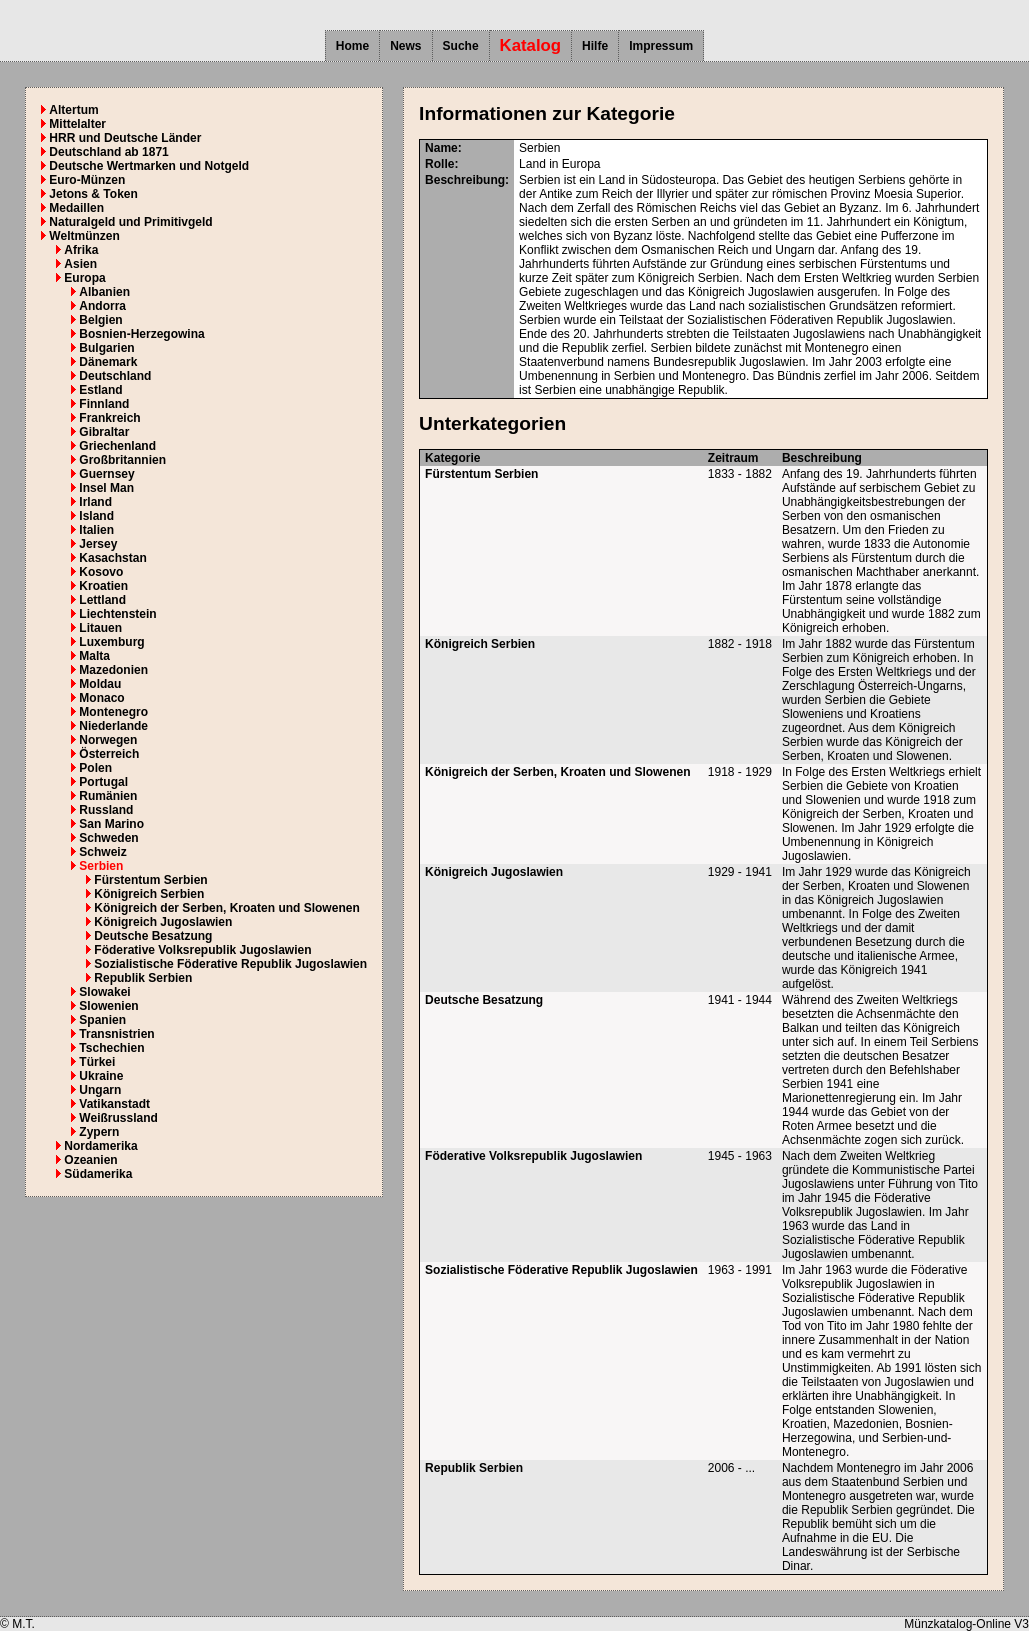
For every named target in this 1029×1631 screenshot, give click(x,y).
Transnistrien (116, 1034)
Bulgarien (106, 348)
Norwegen (108, 740)
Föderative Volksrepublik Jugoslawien (202, 950)
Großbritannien (122, 460)
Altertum (73, 110)
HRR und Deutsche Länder (125, 138)
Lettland (102, 600)
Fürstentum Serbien (150, 880)
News (405, 46)
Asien (80, 264)
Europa (84, 278)
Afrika (81, 250)
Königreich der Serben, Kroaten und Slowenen (226, 908)
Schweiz (102, 852)
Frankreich (109, 418)
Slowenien (108, 1006)
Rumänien (108, 796)
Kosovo (101, 572)
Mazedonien (113, 670)
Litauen (100, 628)
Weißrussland (118, 1118)
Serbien (101, 866)
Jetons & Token (93, 194)
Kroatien (103, 586)
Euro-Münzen (87, 180)
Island (96, 516)
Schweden (108, 838)
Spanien (102, 1020)
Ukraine (101, 1076)
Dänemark (108, 362)
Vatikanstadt (114, 1104)
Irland (95, 502)
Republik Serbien (143, 978)
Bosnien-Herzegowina (141, 334)
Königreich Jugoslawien (163, 922)
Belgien (100, 320)
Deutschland (115, 376)
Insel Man (106, 488)
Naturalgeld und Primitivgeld (130, 222)
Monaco (101, 698)
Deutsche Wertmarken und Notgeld (149, 166)
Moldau (100, 684)
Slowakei (104, 992)
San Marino (111, 824)
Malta (94, 656)
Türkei (97, 1062)
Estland (100, 390)
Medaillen (76, 208)
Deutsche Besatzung (153, 936)
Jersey (98, 544)
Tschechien (111, 1048)
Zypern (99, 1132)
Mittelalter (77, 124)
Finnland (104, 404)
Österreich (109, 754)
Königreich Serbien (149, 894)
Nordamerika (100, 1146)
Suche (461, 46)
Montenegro (113, 712)
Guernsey (106, 474)
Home (352, 46)
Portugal (103, 782)
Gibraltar (104, 432)
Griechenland (117, 446)
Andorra (102, 306)
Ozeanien (90, 1160)
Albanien (104, 292)
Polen (95, 768)
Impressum (661, 46)
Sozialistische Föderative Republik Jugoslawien (230, 964)
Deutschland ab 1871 (108, 152)
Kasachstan (112, 558)
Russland (106, 810)
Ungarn (100, 1090)
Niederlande (113, 726)
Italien (96, 530)
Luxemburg (111, 642)
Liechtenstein (117, 614)
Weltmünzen (84, 236)
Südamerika (98, 1174)
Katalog (531, 45)
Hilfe (595, 46)
